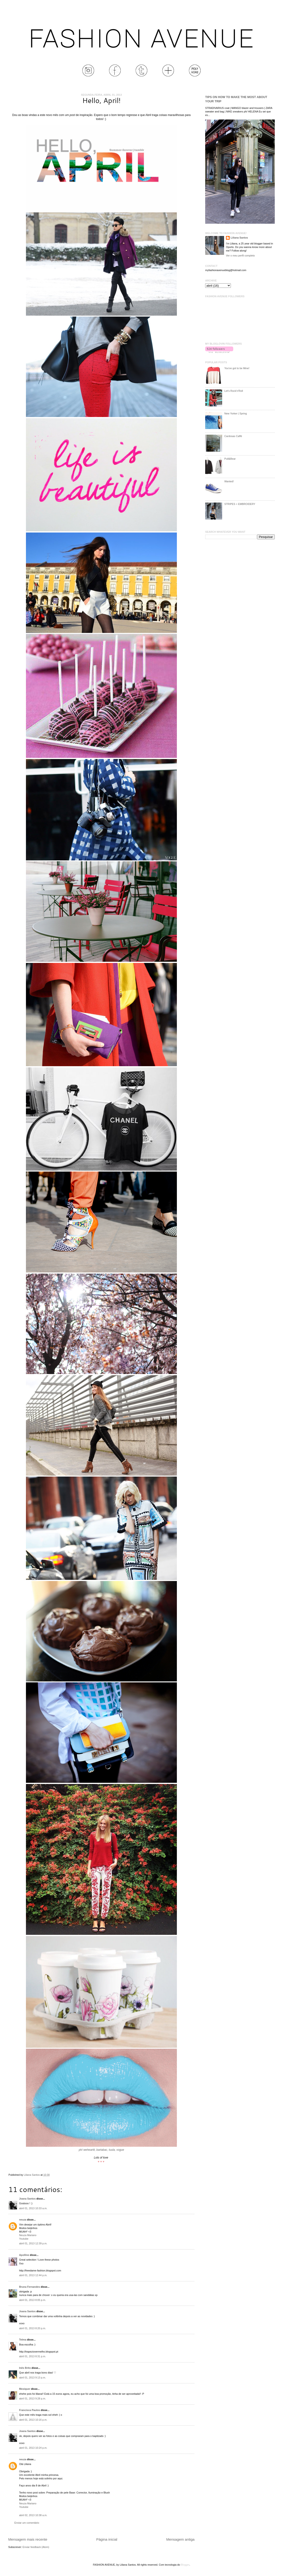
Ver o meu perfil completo (240, 255)
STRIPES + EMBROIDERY (239, 504)
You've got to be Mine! (236, 368)
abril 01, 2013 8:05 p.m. (32, 2300)
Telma (22, 2339)
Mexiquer (24, 2388)
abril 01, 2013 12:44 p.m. (33, 2275)
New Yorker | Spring (235, 413)
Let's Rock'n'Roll (233, 390)
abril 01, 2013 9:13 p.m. (32, 2377)
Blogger (185, 2564)
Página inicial (106, 2539)
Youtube (23, 2238)
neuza (22, 2219)
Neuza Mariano (27, 2235)
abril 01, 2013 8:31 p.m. (32, 2356)
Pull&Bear (230, 458)
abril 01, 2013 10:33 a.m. (33, 2208)
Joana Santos (27, 2198)
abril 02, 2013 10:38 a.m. (33, 2515)
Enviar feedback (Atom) (36, 2547)
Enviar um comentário (26, 2522)
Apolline (24, 2255)
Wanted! (229, 481)
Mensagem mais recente (27, 2539)
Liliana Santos (32, 2174)
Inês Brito (25, 2367)
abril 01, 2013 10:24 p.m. (33, 2447)
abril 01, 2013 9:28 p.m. (32, 2398)
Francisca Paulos (29, 2410)
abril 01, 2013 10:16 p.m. (33, 2419)
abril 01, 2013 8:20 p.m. (32, 2328)
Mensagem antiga (180, 2539)
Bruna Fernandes (29, 2286)
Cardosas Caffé (233, 436)
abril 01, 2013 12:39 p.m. (33, 2243)
